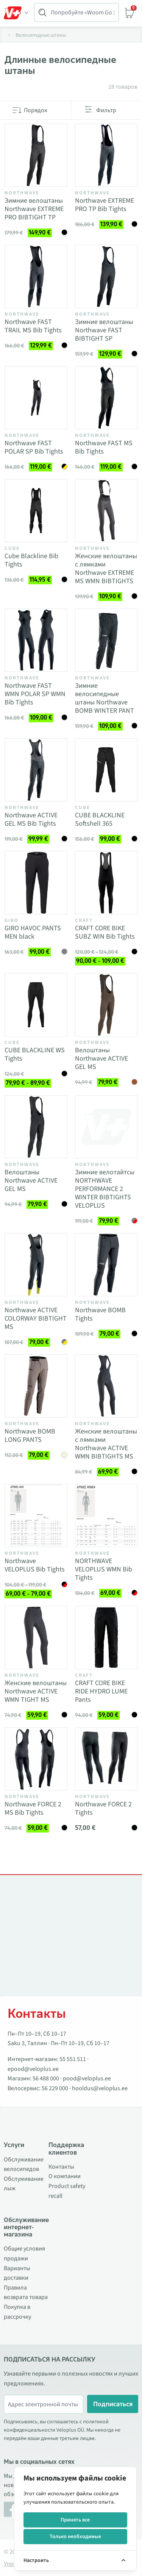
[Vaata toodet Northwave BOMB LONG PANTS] (36, 1386)
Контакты (61, 2167)
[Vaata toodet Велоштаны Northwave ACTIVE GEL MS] (106, 1005)
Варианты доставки (17, 2273)
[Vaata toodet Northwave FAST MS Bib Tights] (106, 398)
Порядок (35, 110)
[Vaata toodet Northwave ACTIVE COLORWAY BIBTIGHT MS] (36, 1265)
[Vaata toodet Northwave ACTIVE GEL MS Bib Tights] (36, 770)
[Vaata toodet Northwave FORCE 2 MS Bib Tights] (36, 1759)
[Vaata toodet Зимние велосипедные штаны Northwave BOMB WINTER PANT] (106, 640)
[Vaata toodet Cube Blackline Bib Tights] (36, 511)
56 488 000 (46, 2078)
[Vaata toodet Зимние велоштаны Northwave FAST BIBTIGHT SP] (106, 276)
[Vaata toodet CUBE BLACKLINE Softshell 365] (106, 770)
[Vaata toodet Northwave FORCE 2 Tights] (106, 1759)
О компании (64, 2176)
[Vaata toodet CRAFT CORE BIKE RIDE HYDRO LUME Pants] (106, 1638)
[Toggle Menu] (16, 12)
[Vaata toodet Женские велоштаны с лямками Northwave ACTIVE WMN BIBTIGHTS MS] (106, 1386)
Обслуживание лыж (24, 2184)
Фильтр (106, 110)
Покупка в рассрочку (17, 2312)
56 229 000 (55, 2088)
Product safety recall (66, 2191)
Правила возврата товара (26, 2292)
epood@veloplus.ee (33, 2069)
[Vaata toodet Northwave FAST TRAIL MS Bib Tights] (36, 276)
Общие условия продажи (24, 2253)
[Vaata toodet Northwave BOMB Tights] (106, 1265)
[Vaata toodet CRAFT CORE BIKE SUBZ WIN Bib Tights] (106, 883)
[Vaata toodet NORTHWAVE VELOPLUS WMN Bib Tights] (106, 1516)
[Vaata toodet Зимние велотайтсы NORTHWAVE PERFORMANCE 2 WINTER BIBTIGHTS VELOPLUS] (106, 1127)
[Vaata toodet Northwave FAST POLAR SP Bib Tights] (36, 398)
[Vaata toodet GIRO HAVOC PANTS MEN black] (36, 883)
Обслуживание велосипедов (24, 2164)
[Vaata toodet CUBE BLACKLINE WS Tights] (36, 1005)
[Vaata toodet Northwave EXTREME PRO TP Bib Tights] (106, 155)
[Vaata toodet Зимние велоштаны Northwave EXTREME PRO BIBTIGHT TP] (36, 155)
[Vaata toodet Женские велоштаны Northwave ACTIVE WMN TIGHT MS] (36, 1638)
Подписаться (113, 2404)
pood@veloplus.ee (87, 2078)
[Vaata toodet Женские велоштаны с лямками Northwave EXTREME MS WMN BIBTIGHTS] (106, 511)
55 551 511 (72, 2059)
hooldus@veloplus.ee (100, 2088)
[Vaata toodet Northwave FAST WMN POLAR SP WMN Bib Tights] (36, 640)
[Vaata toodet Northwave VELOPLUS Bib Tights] (36, 1516)
